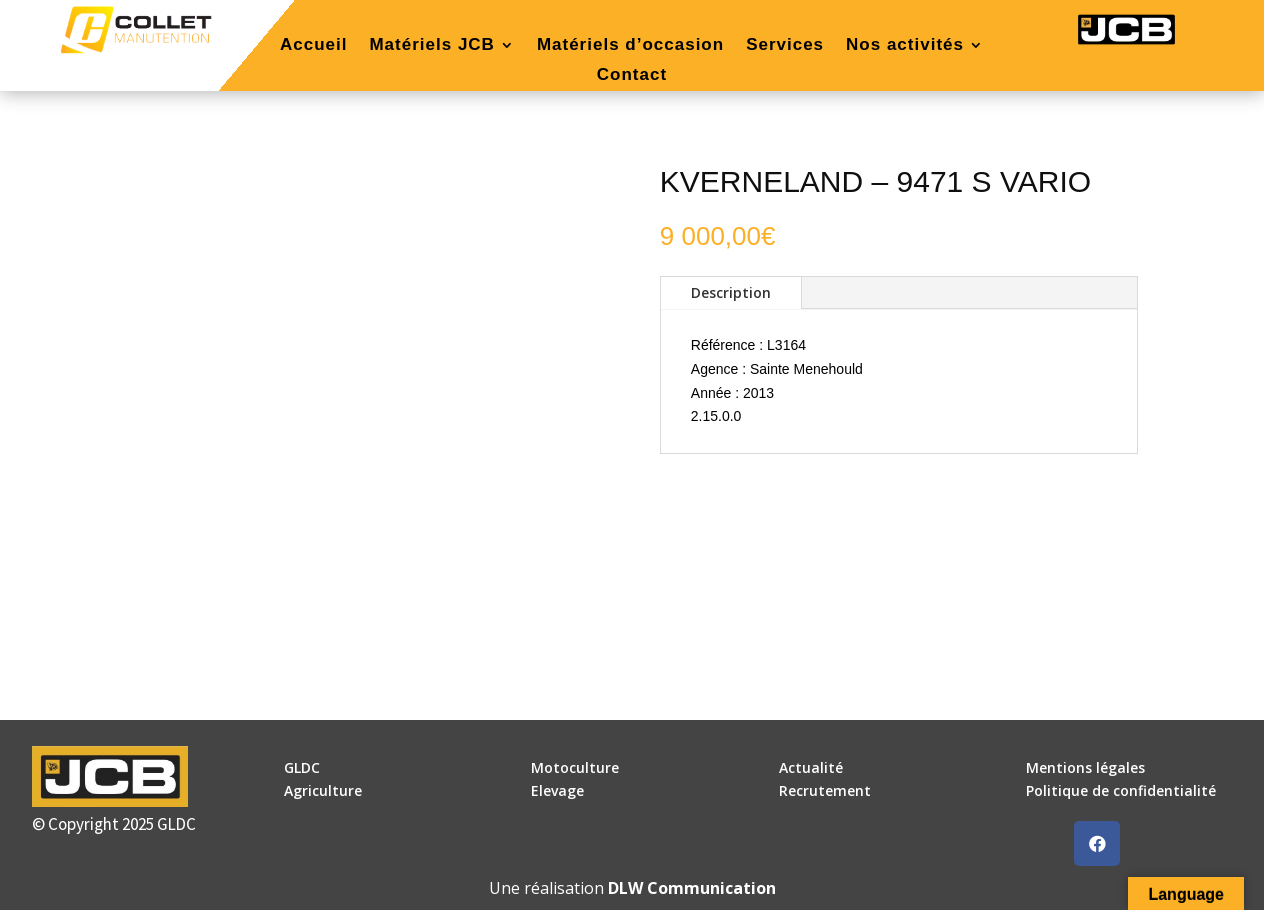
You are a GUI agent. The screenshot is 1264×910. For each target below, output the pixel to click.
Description (731, 292)
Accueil (313, 46)
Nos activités (905, 46)
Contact (632, 76)
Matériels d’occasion (630, 46)
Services (785, 46)
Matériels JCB (431, 46)
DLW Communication (692, 888)
